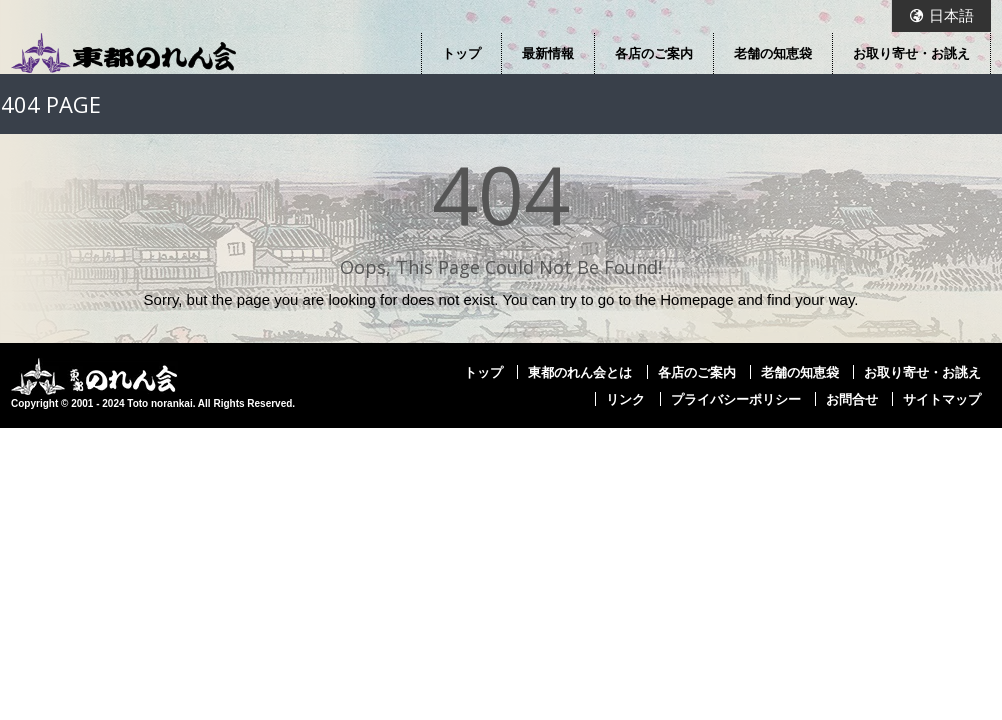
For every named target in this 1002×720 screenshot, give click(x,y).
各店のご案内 (654, 53)
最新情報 (548, 53)
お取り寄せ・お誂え (911, 53)
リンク (625, 399)
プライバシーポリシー (736, 399)
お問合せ (852, 399)
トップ (461, 53)
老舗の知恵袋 (773, 53)
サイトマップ (942, 399)
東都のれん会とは (580, 372)
